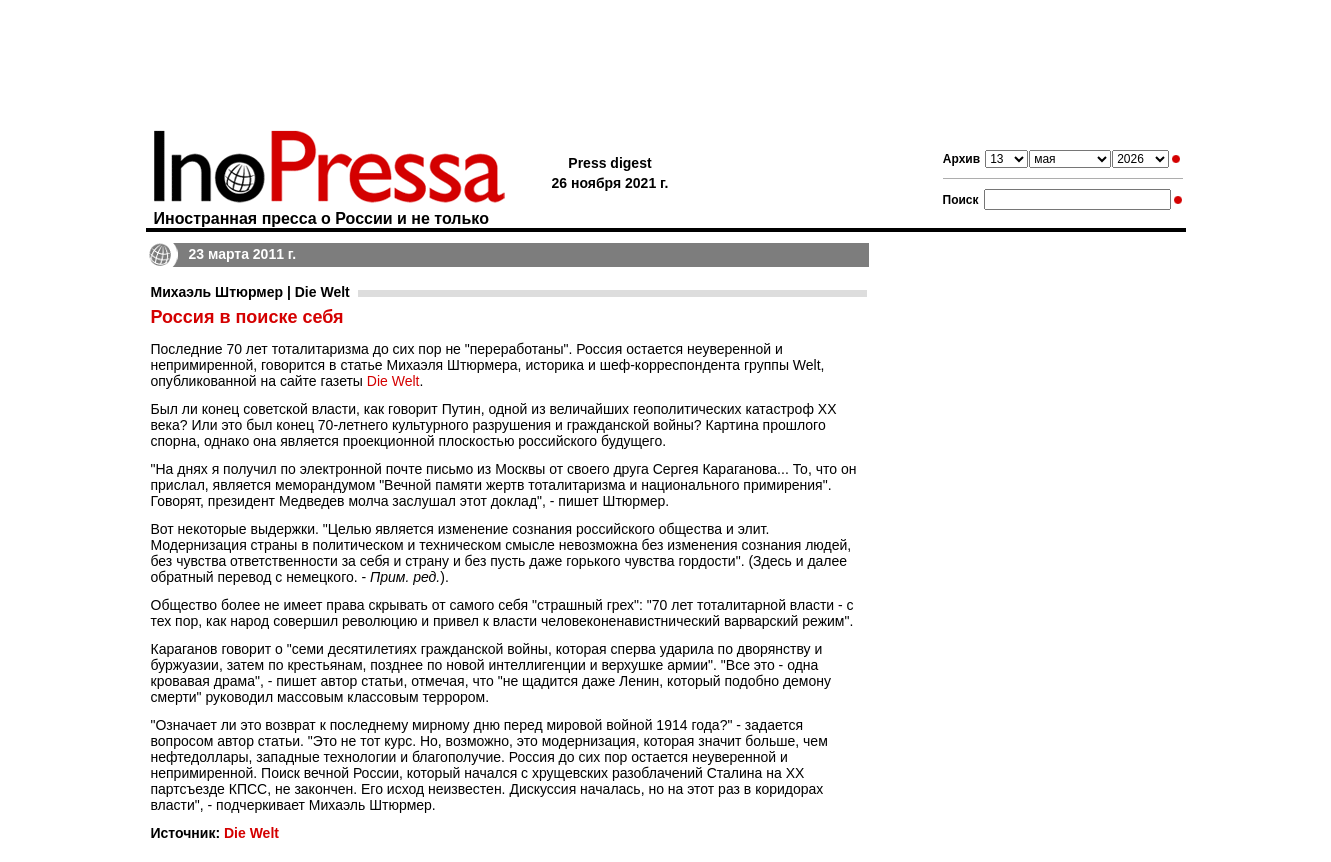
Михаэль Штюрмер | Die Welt (250, 292)
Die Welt (393, 381)
